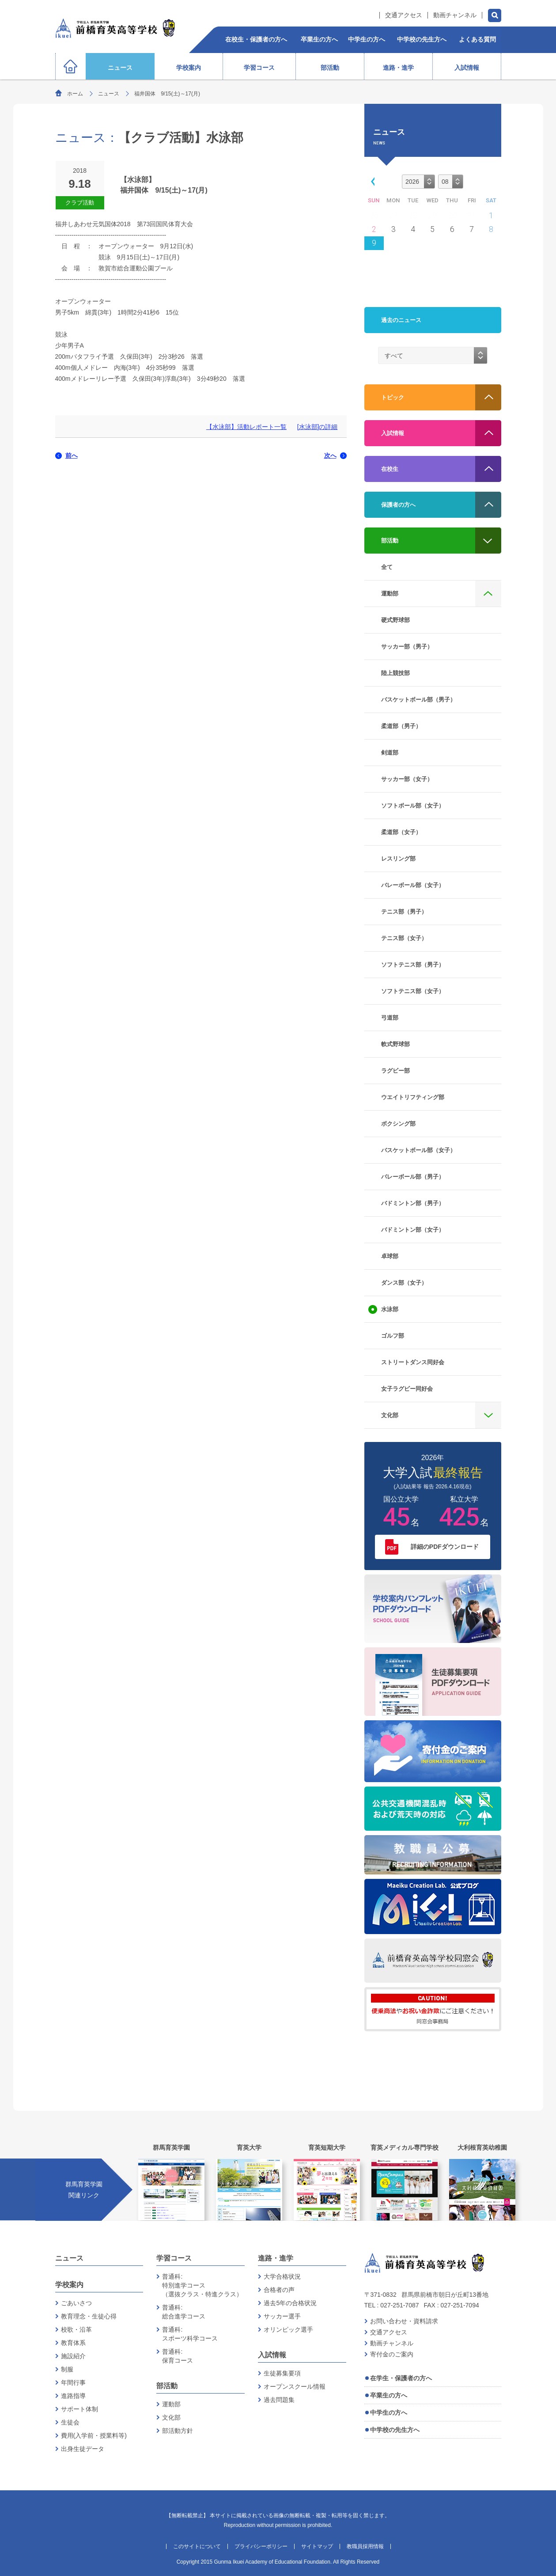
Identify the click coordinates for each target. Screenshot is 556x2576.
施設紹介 (73, 2356)
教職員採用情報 (365, 2546)
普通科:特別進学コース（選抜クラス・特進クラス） (202, 2285)
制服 (67, 2369)
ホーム (75, 94)
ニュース (108, 94)
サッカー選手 (282, 2316)
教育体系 (73, 2342)
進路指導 (73, 2395)
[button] (371, 181)
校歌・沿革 (76, 2329)
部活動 (167, 2386)
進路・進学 (275, 2258)
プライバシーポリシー (261, 2546)
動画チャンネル (455, 15)
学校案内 (69, 2284)
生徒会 (70, 2422)
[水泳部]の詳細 (317, 426)
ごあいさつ (76, 2303)
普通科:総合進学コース (183, 2312)
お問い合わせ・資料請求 (404, 2321)
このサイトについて (197, 2546)
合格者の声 (279, 2289)
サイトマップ (317, 2546)
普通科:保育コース (177, 2356)
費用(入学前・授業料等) (94, 2435)
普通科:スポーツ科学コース (190, 2334)
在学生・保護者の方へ (401, 2378)
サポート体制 (79, 2409)
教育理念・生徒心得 (89, 2316)
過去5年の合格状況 (290, 2303)
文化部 (171, 2417)
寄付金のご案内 (391, 2354)
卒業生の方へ (388, 2395)
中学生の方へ (388, 2412)
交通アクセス (403, 15)
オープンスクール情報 (294, 2386)
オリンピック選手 (288, 2329)
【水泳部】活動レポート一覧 (246, 426)
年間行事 (73, 2382)
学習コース (174, 2258)
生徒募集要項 (282, 2373)
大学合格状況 (282, 2276)
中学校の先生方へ (395, 2429)
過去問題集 (279, 2399)
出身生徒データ (82, 2448)
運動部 (171, 2404)
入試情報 (272, 2355)
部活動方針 (177, 2430)
